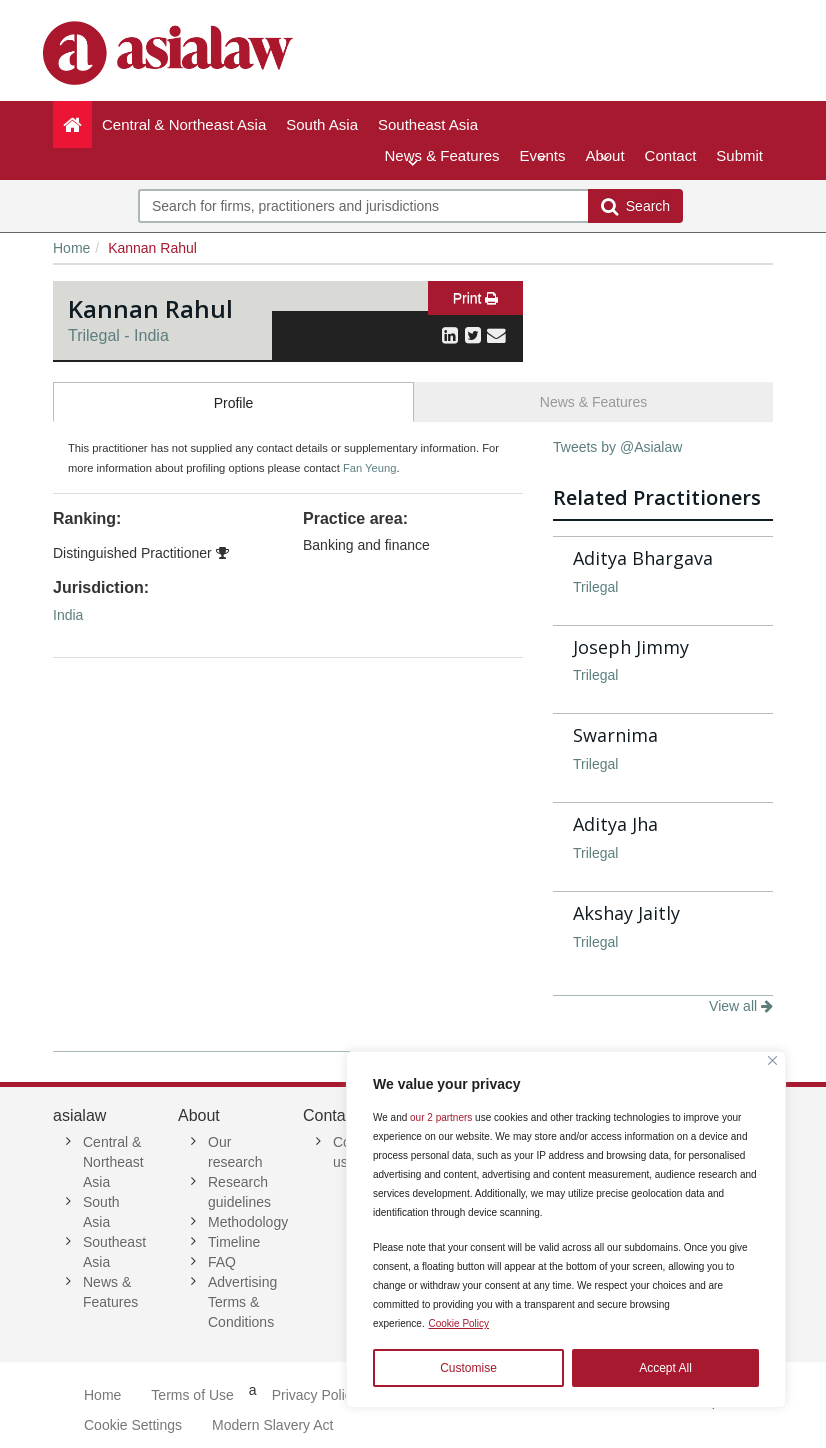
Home (71, 248)
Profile (234, 403)
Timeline (234, 1242)
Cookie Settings (133, 1425)
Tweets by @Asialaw (617, 447)
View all (741, 1006)
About (604, 155)
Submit (739, 155)
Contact (671, 155)
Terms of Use (192, 1395)
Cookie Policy (458, 1323)
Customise (468, 1368)
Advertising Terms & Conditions (242, 1302)
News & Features (442, 155)
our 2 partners (441, 1117)
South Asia (327, 132)
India (68, 615)
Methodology (248, 1222)
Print (476, 298)
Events (543, 155)
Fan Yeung (370, 468)
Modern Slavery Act (272, 1425)
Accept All (665, 1368)
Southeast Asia (428, 132)
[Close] (772, 1060)
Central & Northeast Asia (189, 132)
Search (635, 206)
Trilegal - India (118, 335)
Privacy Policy (315, 1395)
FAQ (222, 1262)
